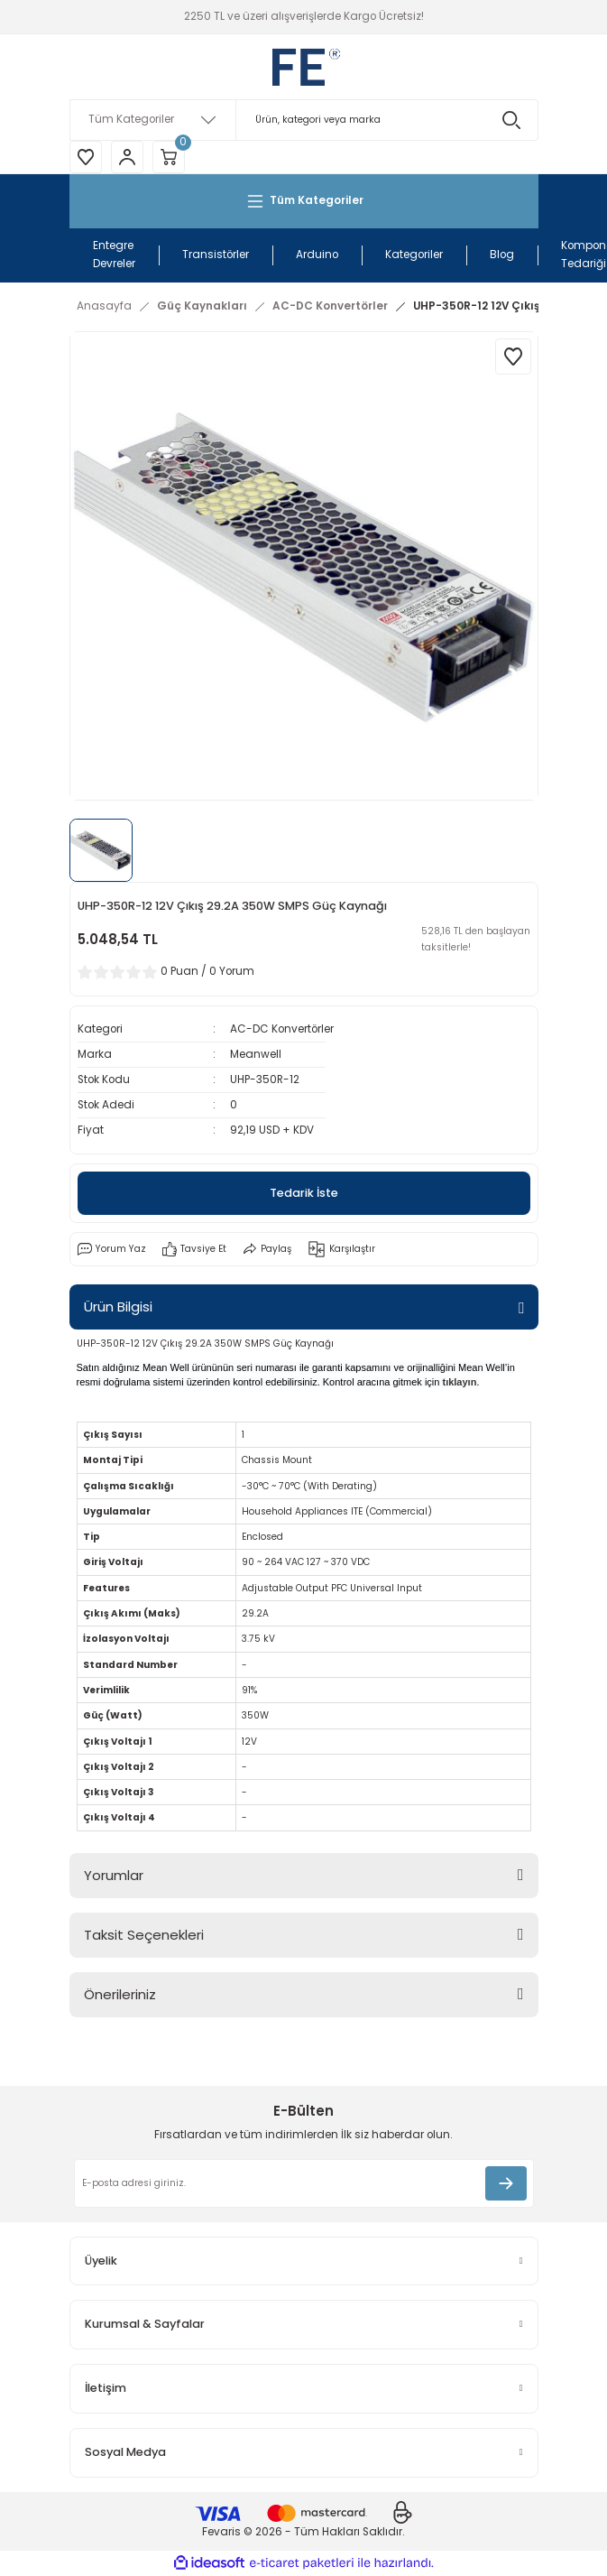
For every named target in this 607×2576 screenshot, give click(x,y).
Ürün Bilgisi (118, 1306)
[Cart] (168, 157)
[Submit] (506, 2183)
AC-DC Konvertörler (282, 1029)
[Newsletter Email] (304, 2183)
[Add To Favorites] (513, 356)
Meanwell (255, 1054)
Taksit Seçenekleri (144, 1934)
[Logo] (303, 66)
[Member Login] (127, 157)
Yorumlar (113, 1875)
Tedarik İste (304, 1192)
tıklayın (459, 1381)
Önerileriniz (120, 1994)
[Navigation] (303, 201)
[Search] (303, 120)
